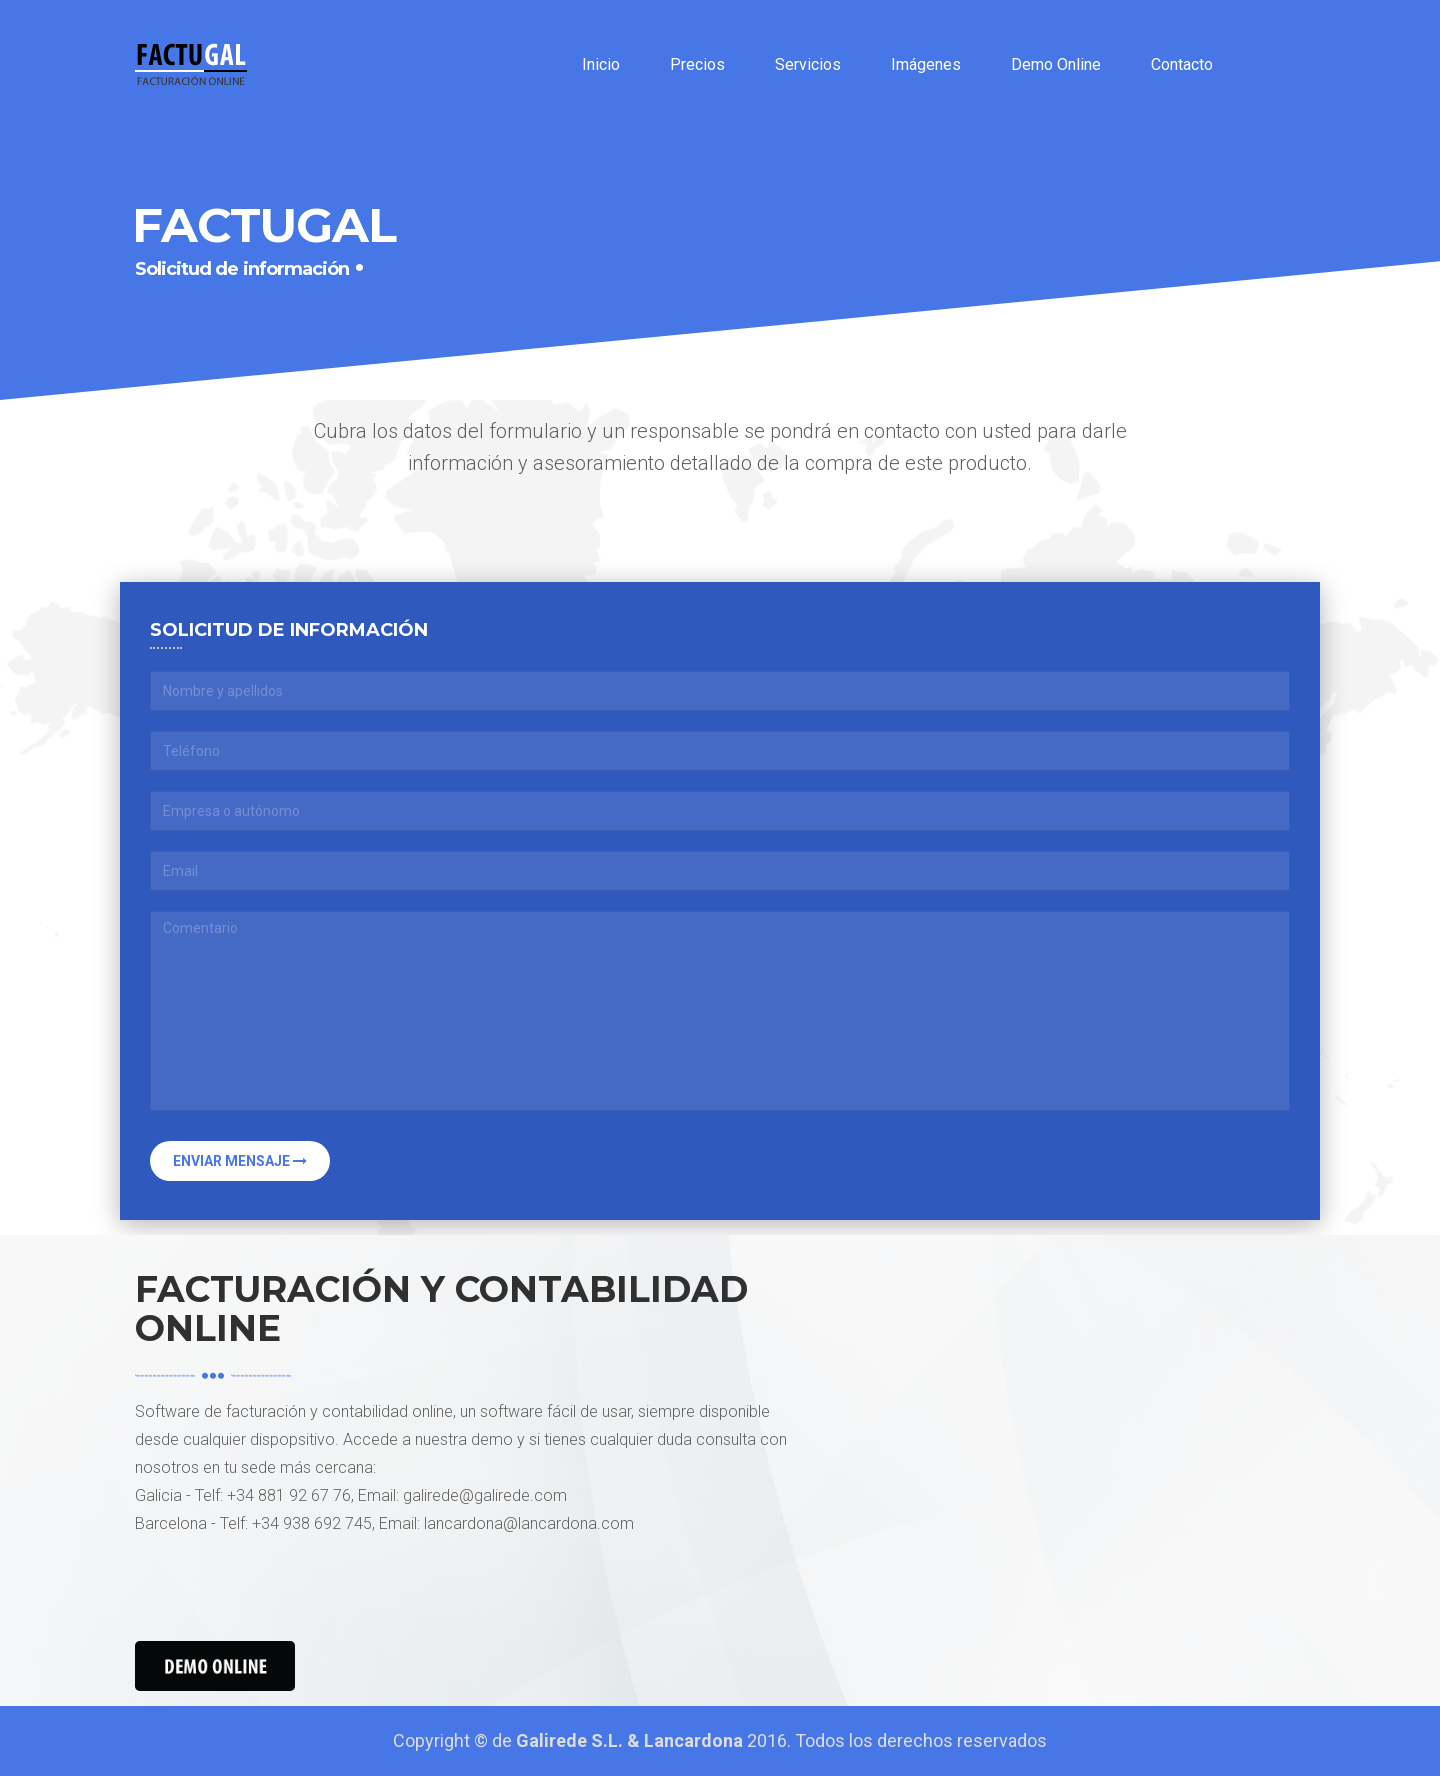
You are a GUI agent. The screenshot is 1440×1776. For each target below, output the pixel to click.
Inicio (601, 64)
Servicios (808, 64)
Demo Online (1056, 64)
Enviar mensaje (240, 1161)
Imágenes (926, 64)
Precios (697, 64)
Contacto (1182, 64)
